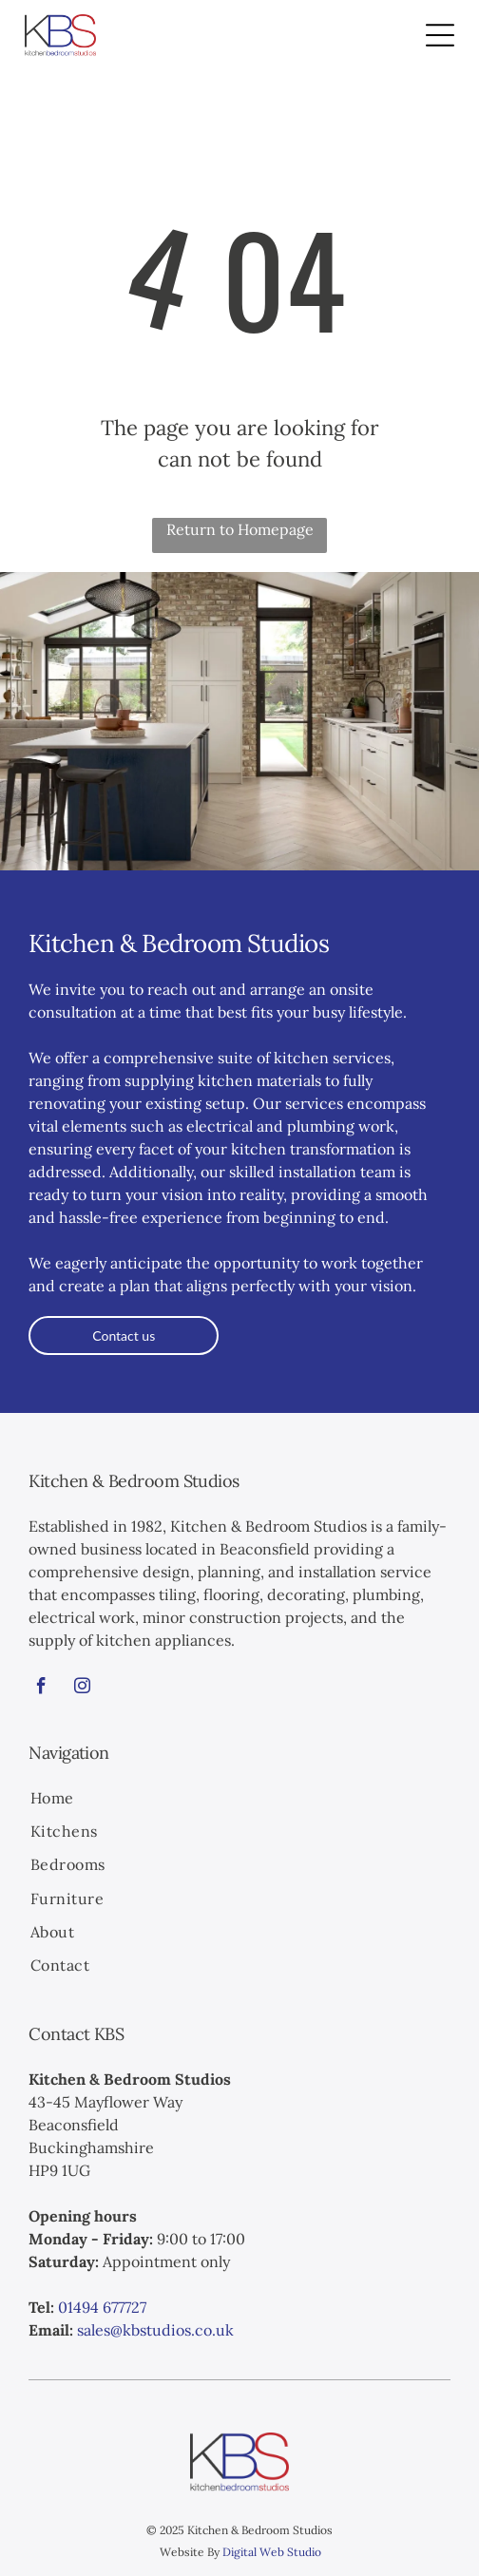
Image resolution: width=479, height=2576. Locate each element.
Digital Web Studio (271, 2552)
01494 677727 (102, 2307)
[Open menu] (440, 35)
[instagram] (81, 1689)
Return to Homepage (240, 529)
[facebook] (41, 1689)
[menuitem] (239, 1799)
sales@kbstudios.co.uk (155, 2329)
